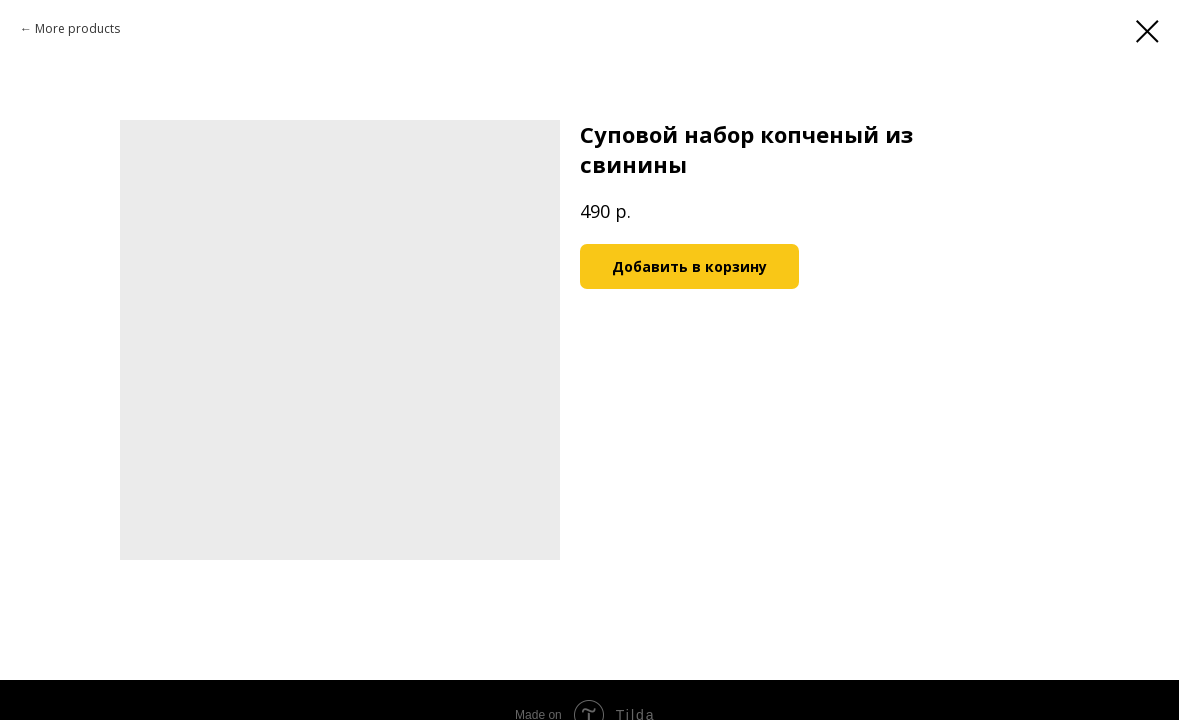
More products (77, 28)
